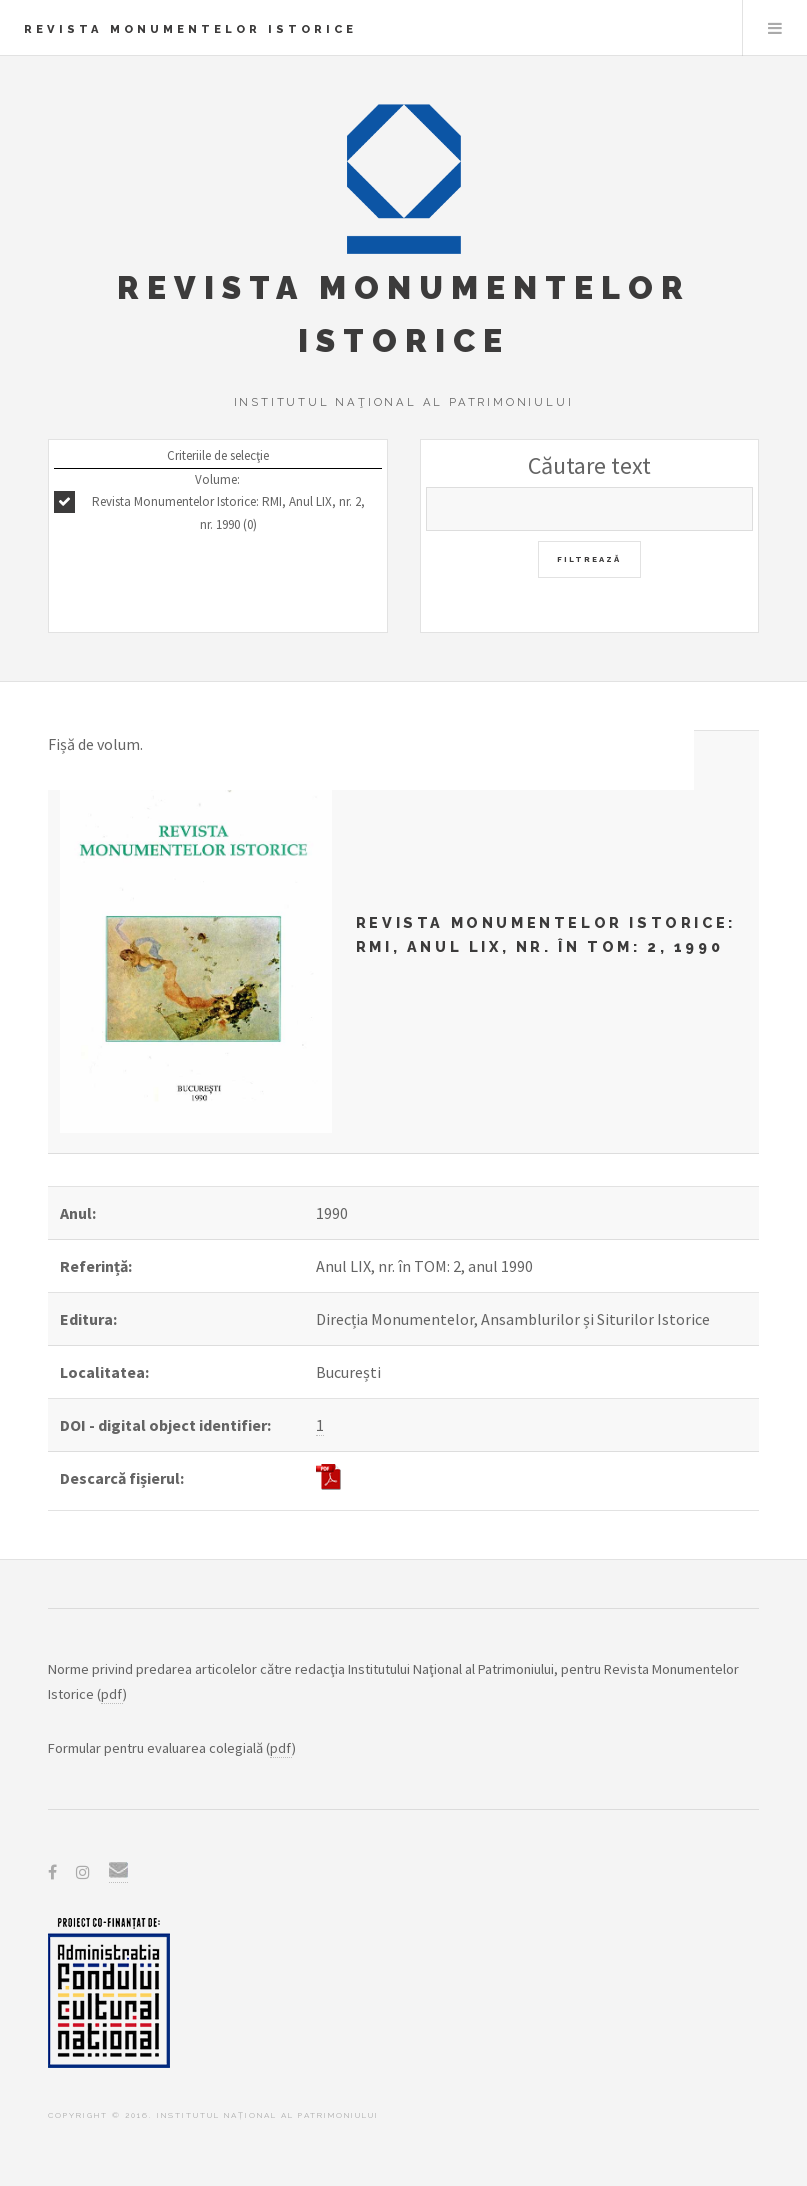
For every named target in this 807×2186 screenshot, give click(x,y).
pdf (112, 1694)
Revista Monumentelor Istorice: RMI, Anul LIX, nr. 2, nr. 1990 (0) (228, 513)
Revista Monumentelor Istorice (190, 29)
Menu (775, 28)
